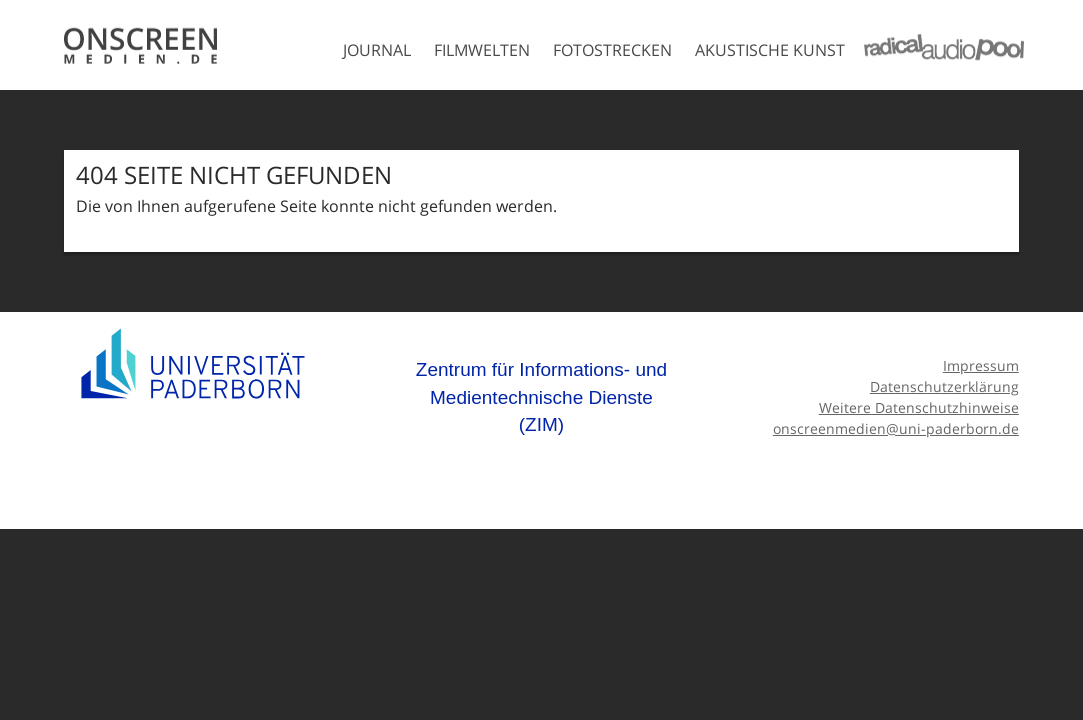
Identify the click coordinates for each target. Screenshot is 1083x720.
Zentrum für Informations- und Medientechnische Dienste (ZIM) (541, 397)
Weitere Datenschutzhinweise (919, 407)
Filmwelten (482, 50)
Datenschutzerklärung (944, 386)
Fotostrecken (612, 50)
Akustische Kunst (770, 50)
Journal (377, 50)
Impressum (981, 365)
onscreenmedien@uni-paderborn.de (896, 428)
